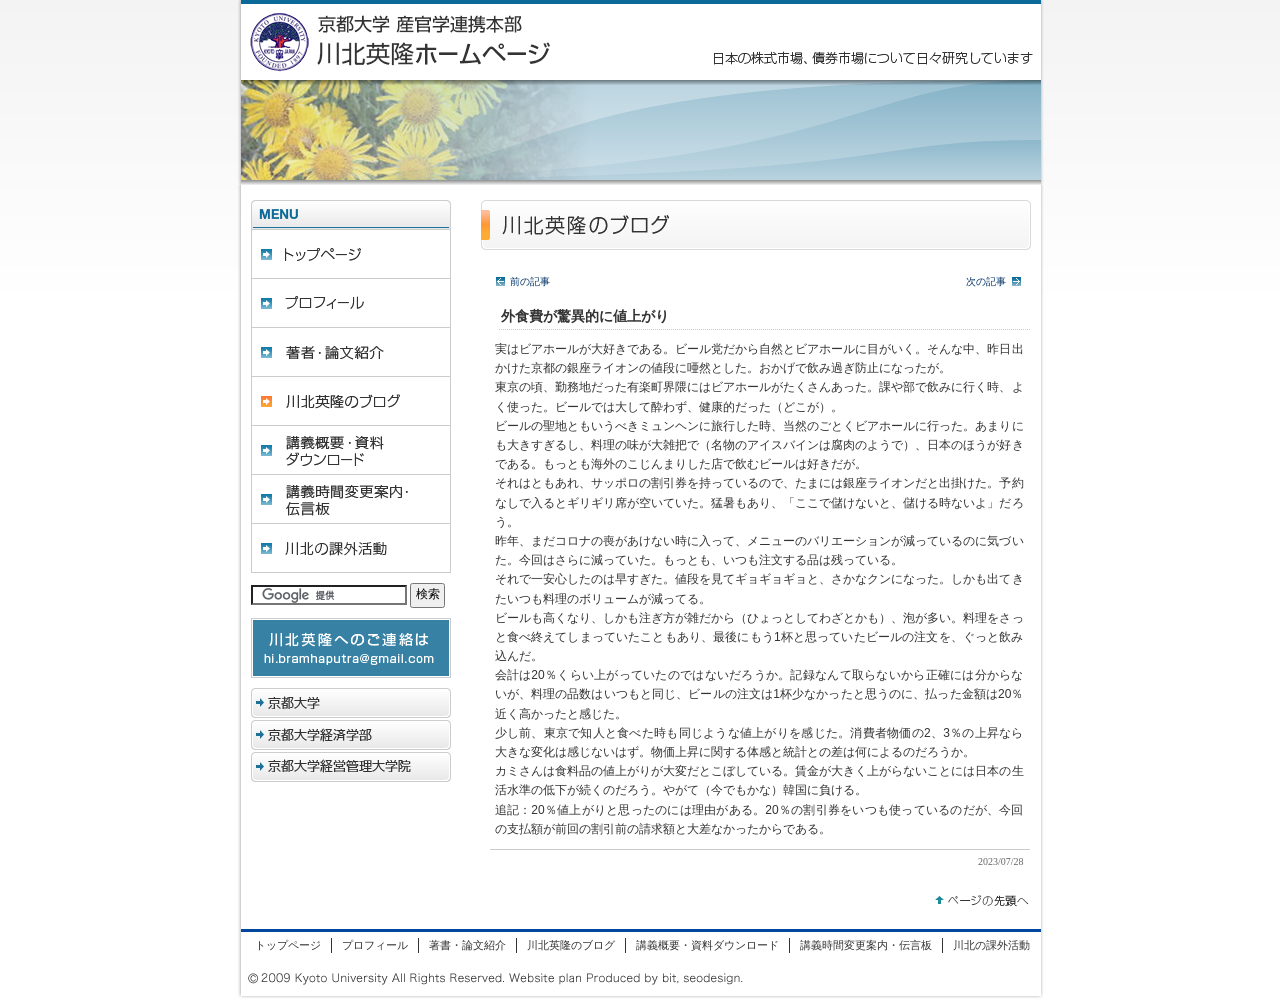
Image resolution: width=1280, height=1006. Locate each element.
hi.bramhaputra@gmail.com (351, 648)
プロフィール (351, 303)
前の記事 (530, 281)
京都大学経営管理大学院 (351, 767)
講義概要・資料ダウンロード (351, 450)
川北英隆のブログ (351, 401)
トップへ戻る (982, 897)
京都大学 (351, 703)
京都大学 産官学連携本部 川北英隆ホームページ (451, 42)
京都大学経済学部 (351, 735)
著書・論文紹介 (351, 352)
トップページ (351, 254)
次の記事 (986, 281)
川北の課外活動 (351, 548)
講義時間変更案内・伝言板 (351, 499)
